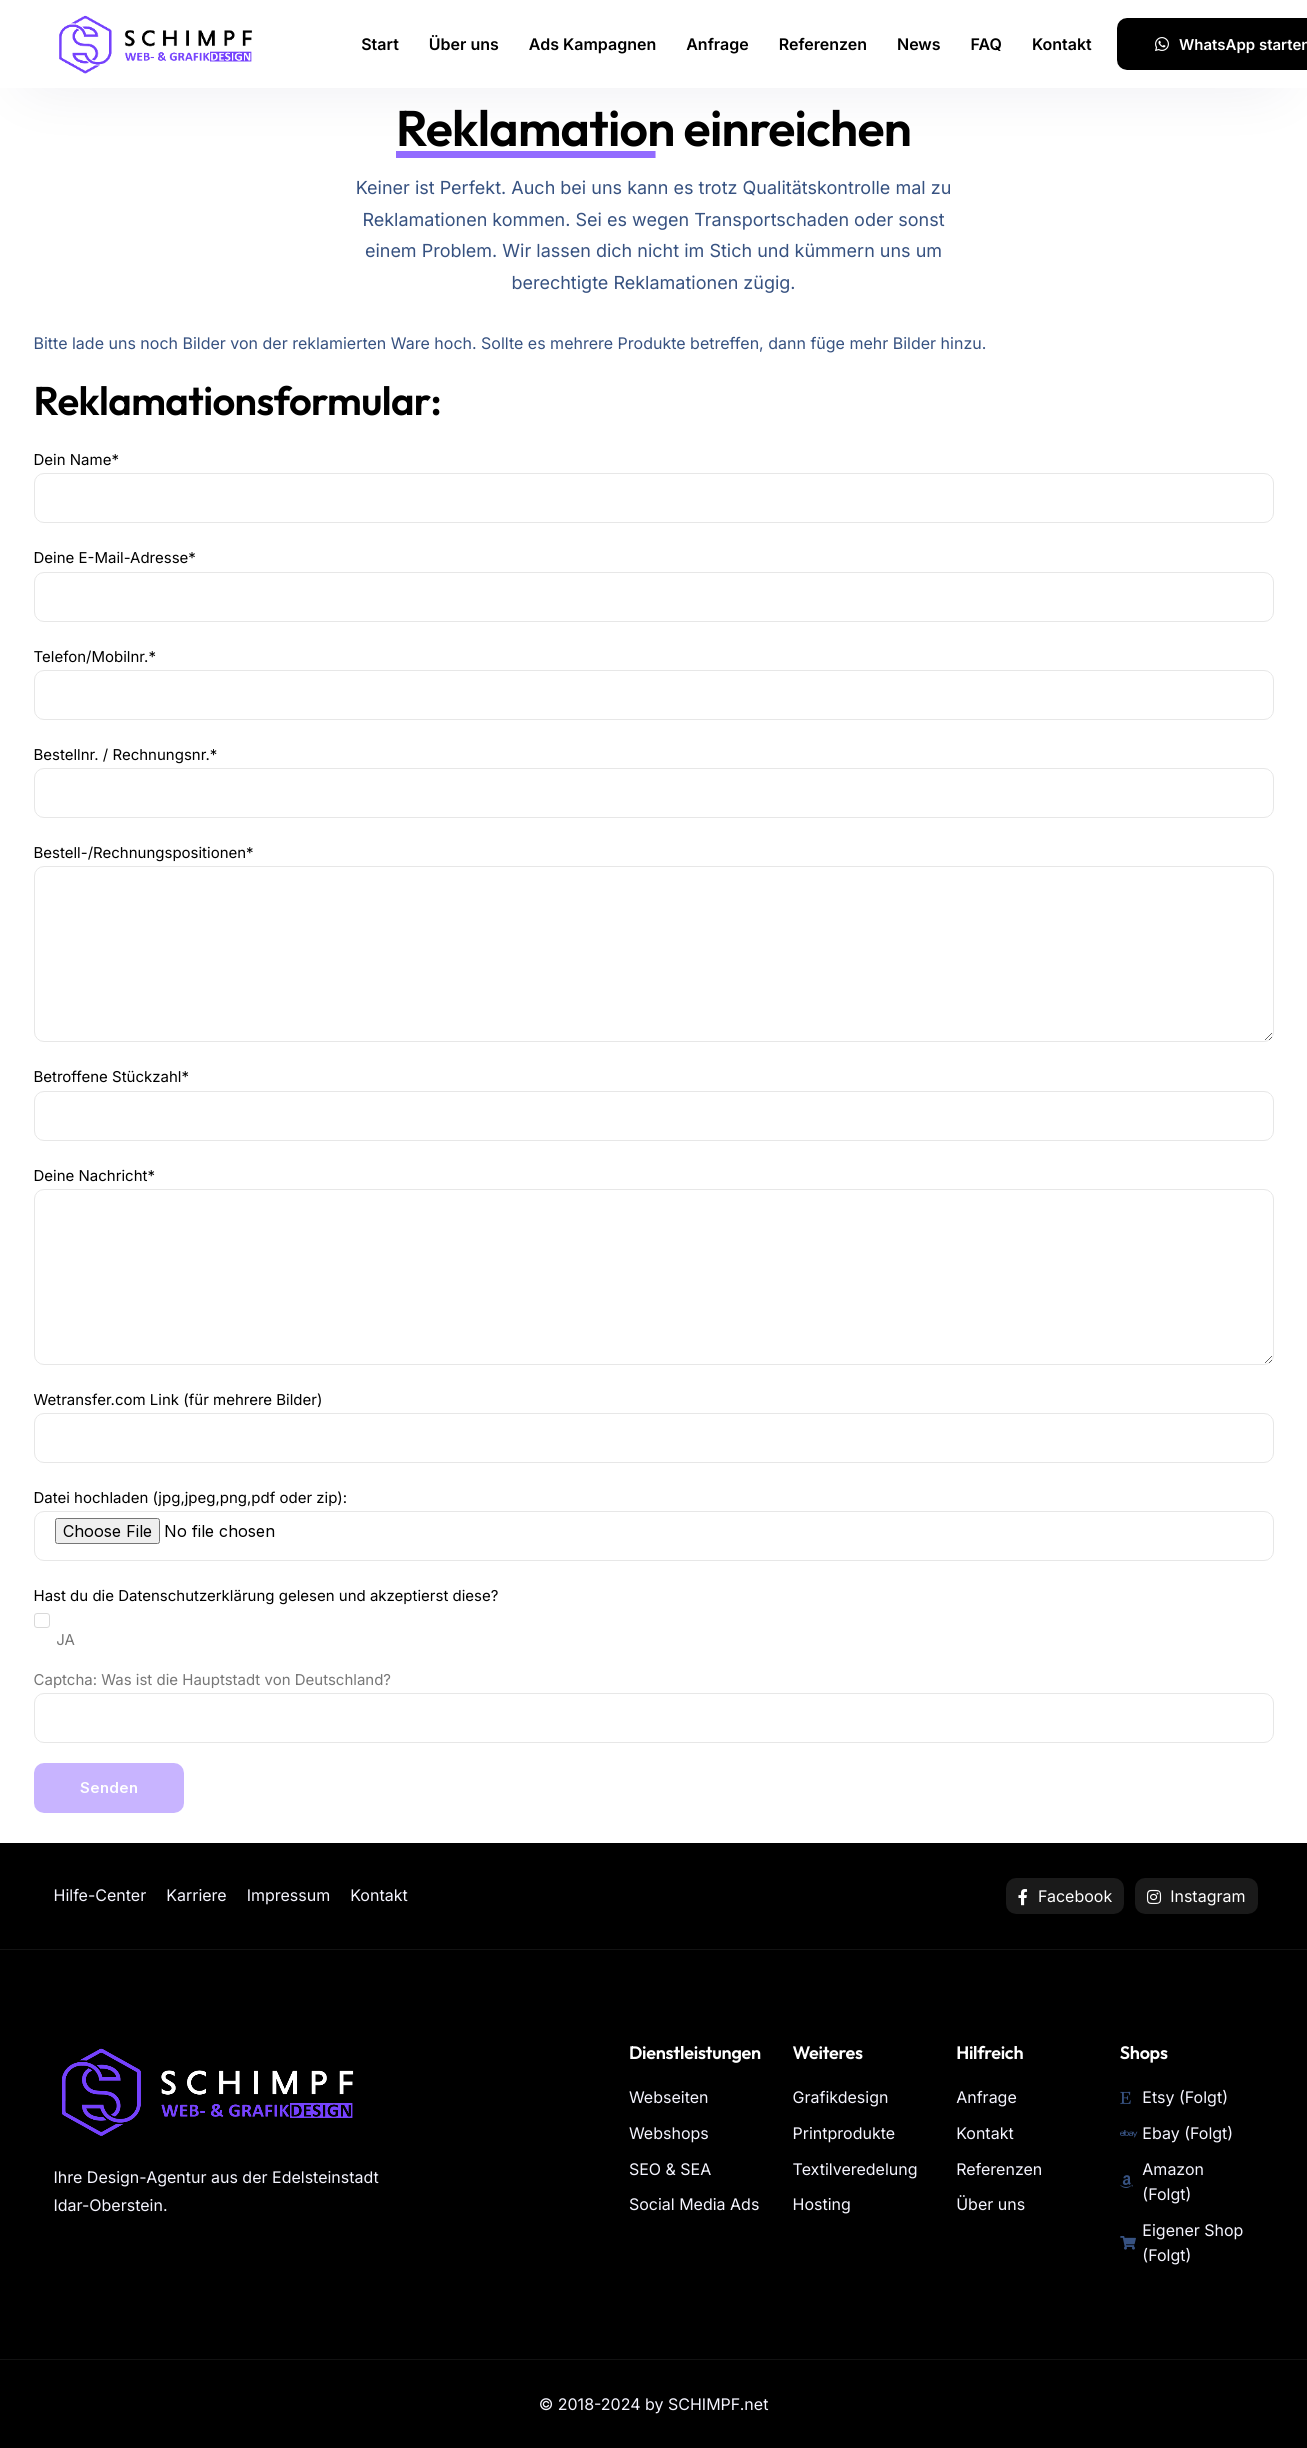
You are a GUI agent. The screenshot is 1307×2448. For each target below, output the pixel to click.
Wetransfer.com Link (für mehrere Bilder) (654, 1426)
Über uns (464, 44)
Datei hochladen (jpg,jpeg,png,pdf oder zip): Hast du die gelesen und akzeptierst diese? (654, 1650)
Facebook (1065, 1896)
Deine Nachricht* (654, 1265)
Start (380, 44)
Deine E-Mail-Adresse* (654, 584)
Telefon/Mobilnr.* (654, 683)
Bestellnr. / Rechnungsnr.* (654, 781)
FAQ (986, 44)
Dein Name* (654, 486)
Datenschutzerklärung (196, 1595)
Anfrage (717, 44)
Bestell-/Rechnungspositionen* (654, 942)
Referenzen (823, 44)
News (919, 44)
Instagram (1196, 1896)
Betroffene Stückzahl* (654, 1103)
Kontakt (1062, 44)
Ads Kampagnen (592, 44)
